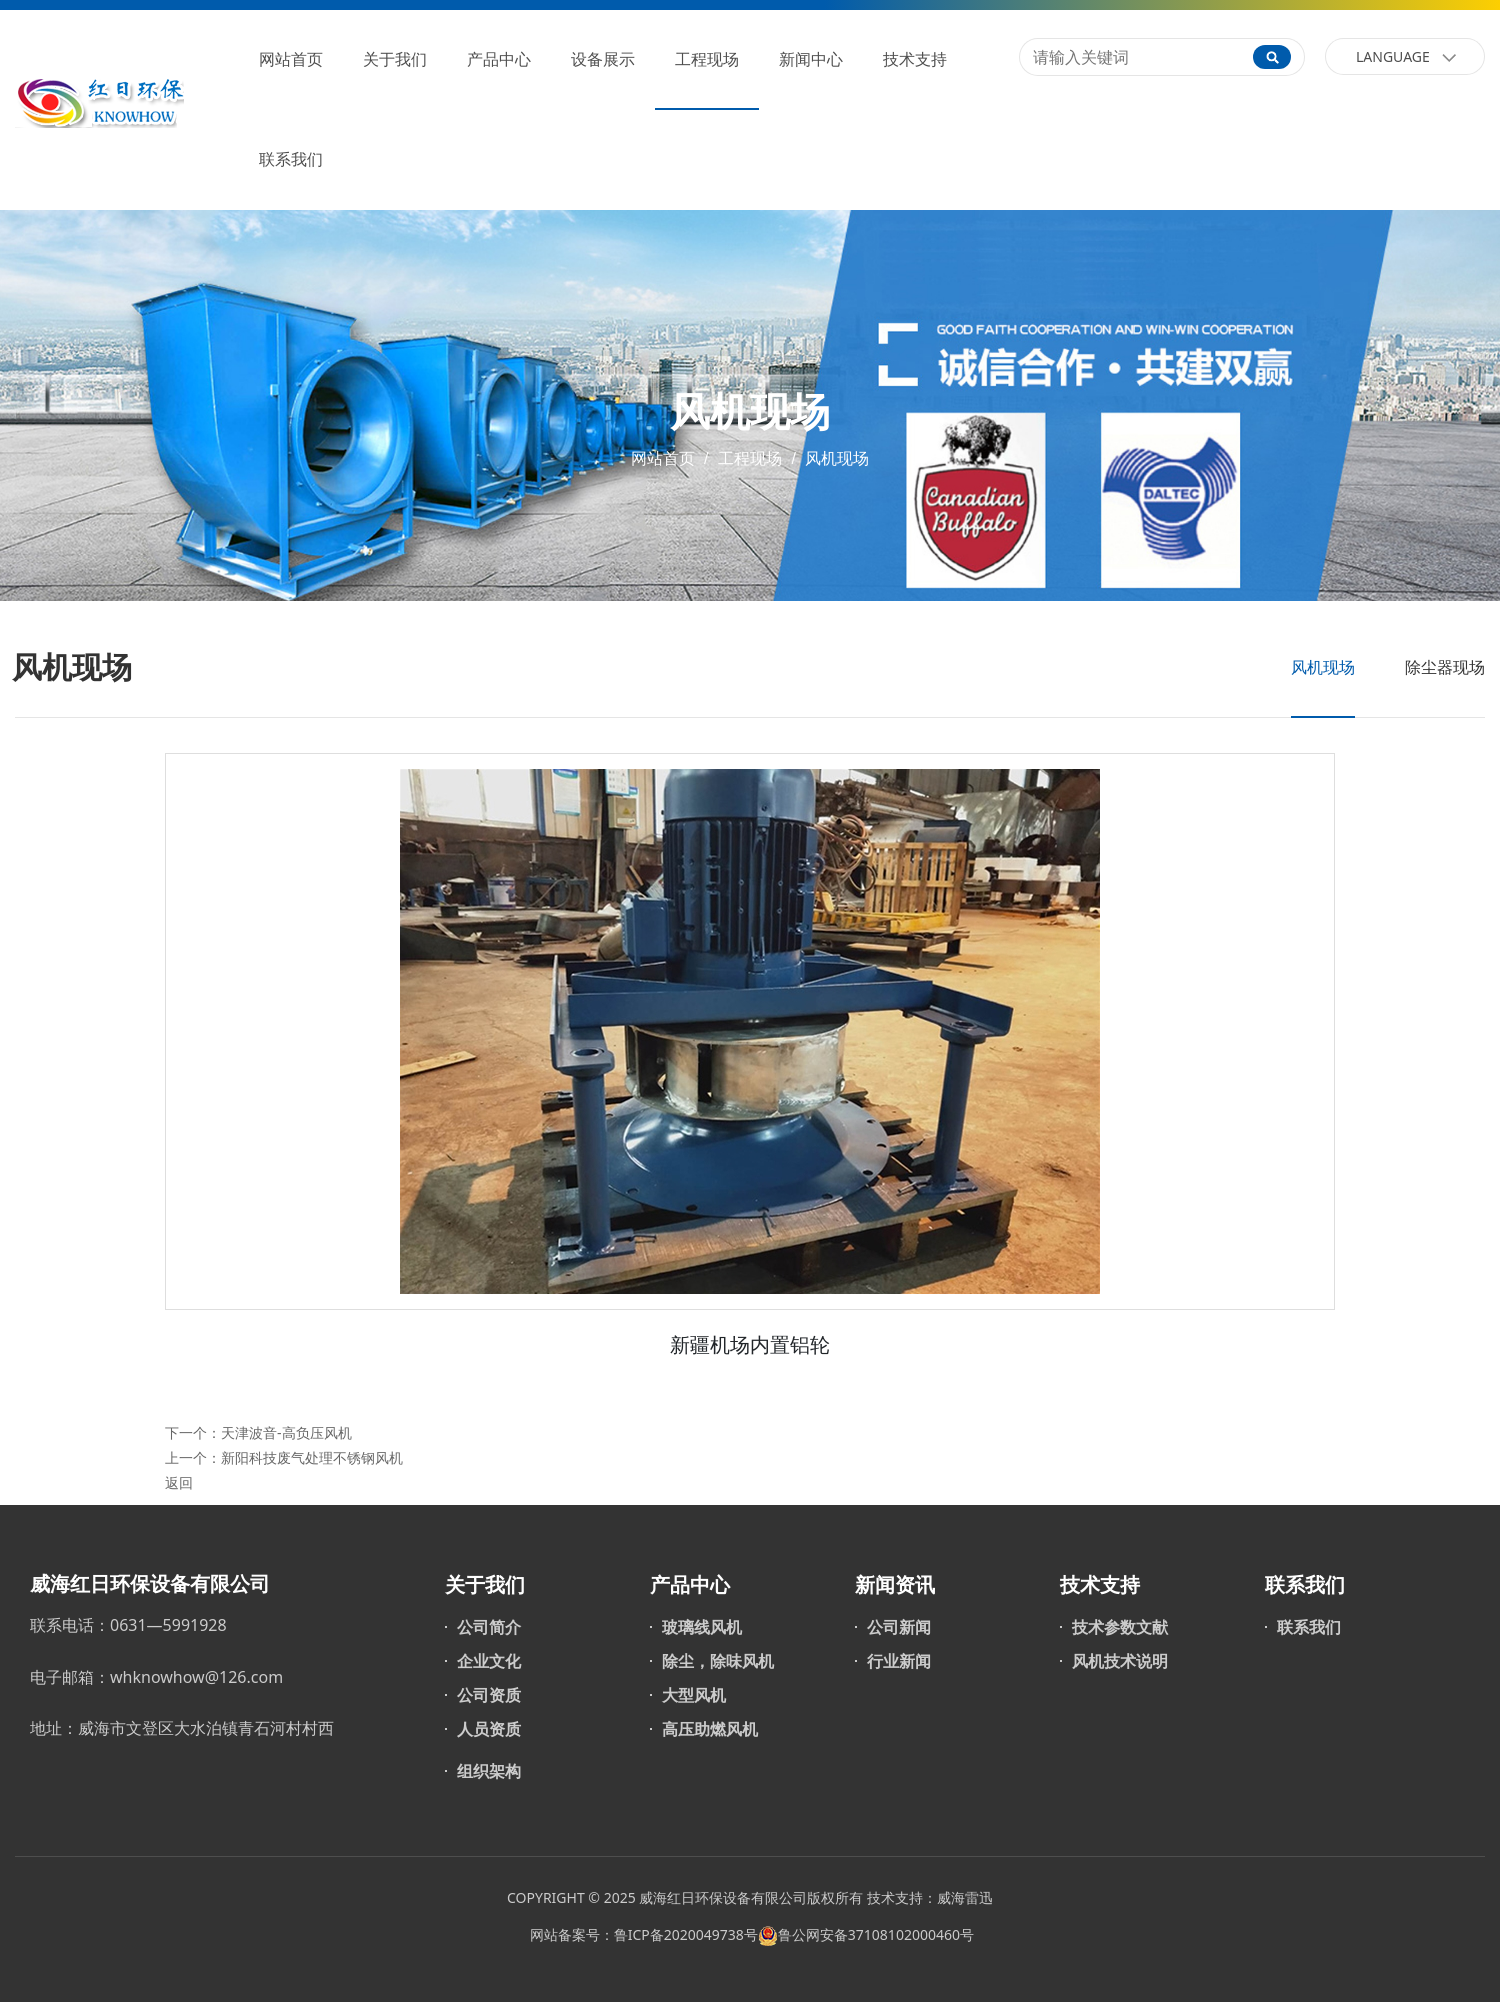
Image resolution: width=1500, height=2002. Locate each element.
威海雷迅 (965, 1897)
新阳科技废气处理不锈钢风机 (312, 1457)
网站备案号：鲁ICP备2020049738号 (642, 1934)
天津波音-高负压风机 (286, 1432)
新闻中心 (811, 59)
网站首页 (291, 59)
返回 (179, 1482)
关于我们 (395, 59)
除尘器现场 (1445, 667)
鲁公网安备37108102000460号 (876, 1934)
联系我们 (291, 159)
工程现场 (707, 59)
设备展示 (603, 59)
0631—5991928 (168, 1625)
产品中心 (499, 59)
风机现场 (835, 458)
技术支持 (915, 59)
